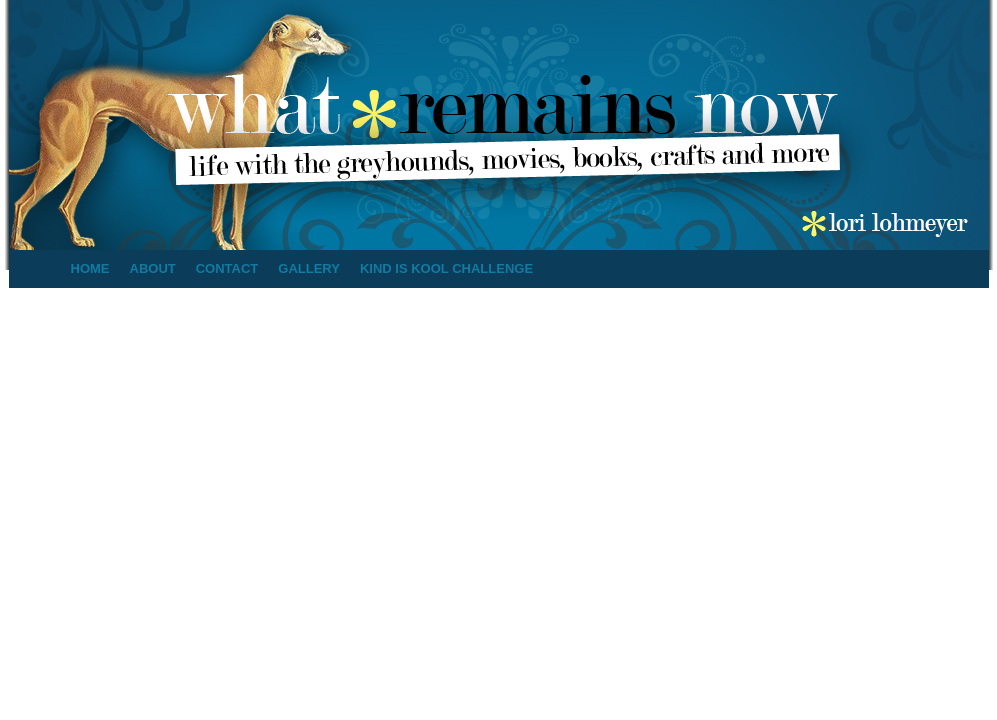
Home (90, 268)
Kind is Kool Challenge (446, 268)
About (153, 268)
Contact (227, 268)
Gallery (309, 268)
